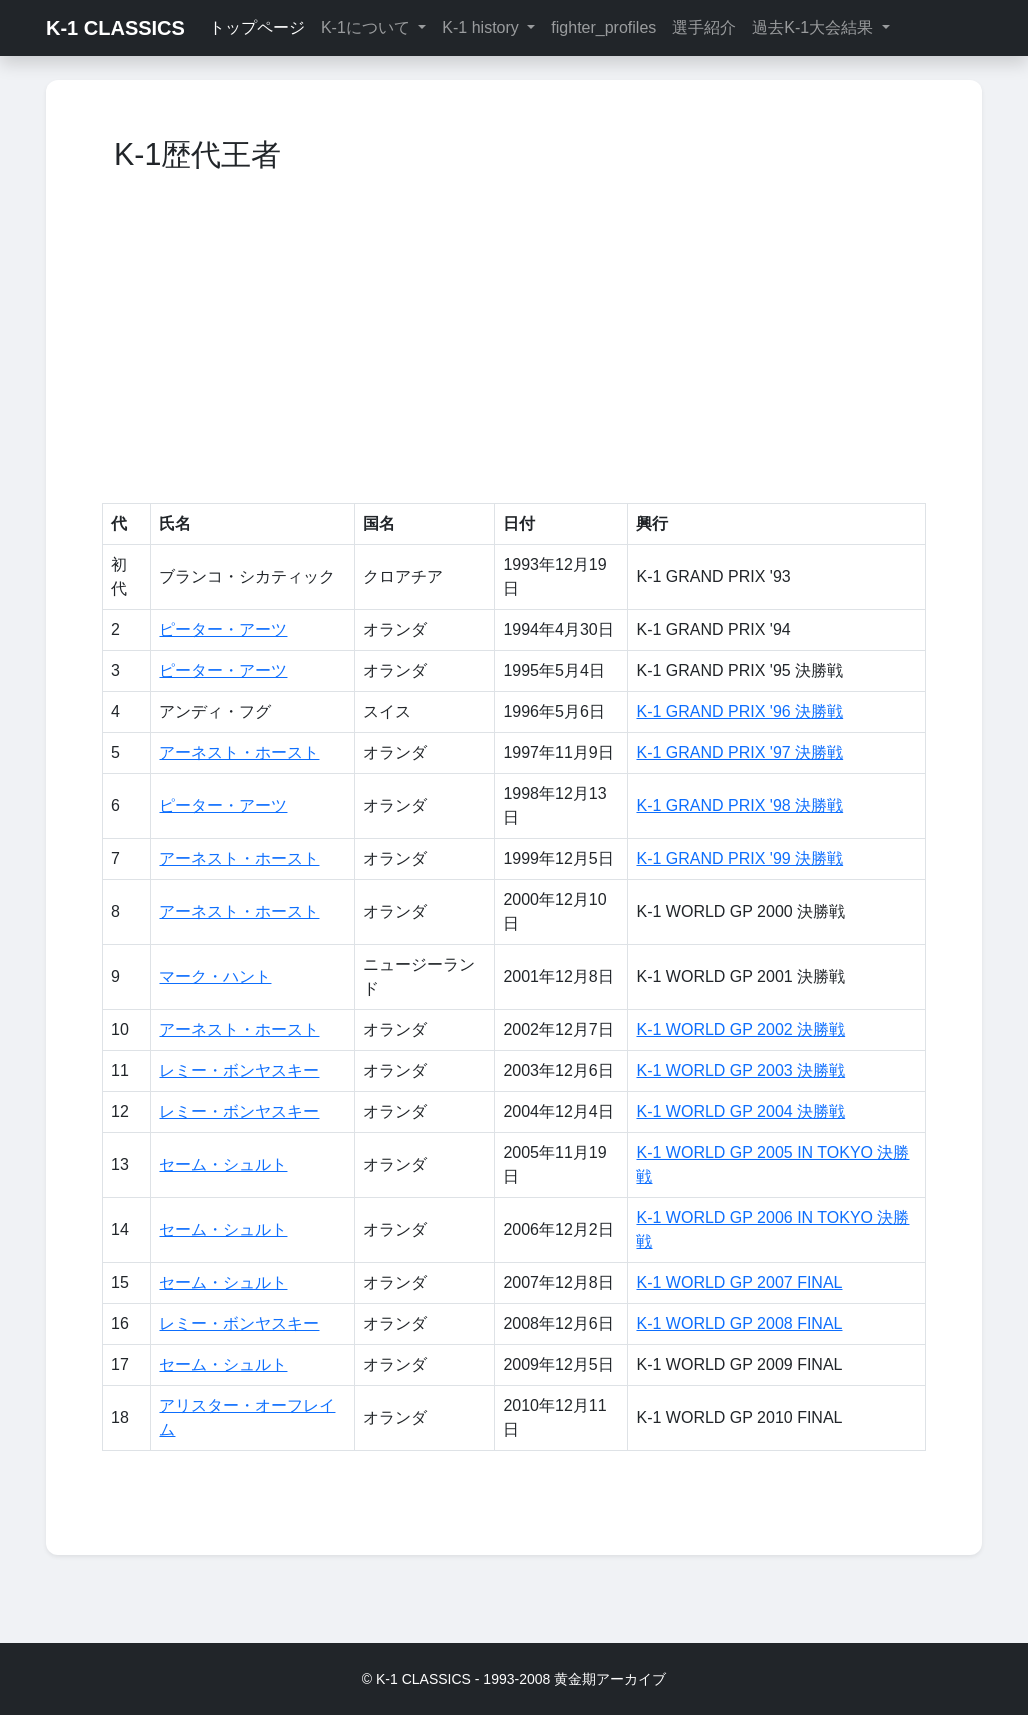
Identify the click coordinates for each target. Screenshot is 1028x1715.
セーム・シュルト (223, 1164)
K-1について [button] (367, 27)
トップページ (257, 27)
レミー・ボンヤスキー (239, 1070)
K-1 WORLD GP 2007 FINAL (739, 1282)
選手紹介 (704, 27)
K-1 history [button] (482, 27)
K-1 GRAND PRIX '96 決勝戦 (739, 711)
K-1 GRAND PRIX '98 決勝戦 (739, 805)
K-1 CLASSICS (115, 28)
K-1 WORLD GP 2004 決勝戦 (740, 1111)
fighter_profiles (603, 27)
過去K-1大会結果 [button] (814, 27)
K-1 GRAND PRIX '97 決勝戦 (739, 752)
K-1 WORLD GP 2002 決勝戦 (740, 1029)
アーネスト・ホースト (239, 752)
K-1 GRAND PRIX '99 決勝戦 (739, 858)
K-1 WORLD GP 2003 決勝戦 (740, 1070)
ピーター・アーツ (223, 629)
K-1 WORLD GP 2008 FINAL (739, 1323)
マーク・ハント (215, 976)
